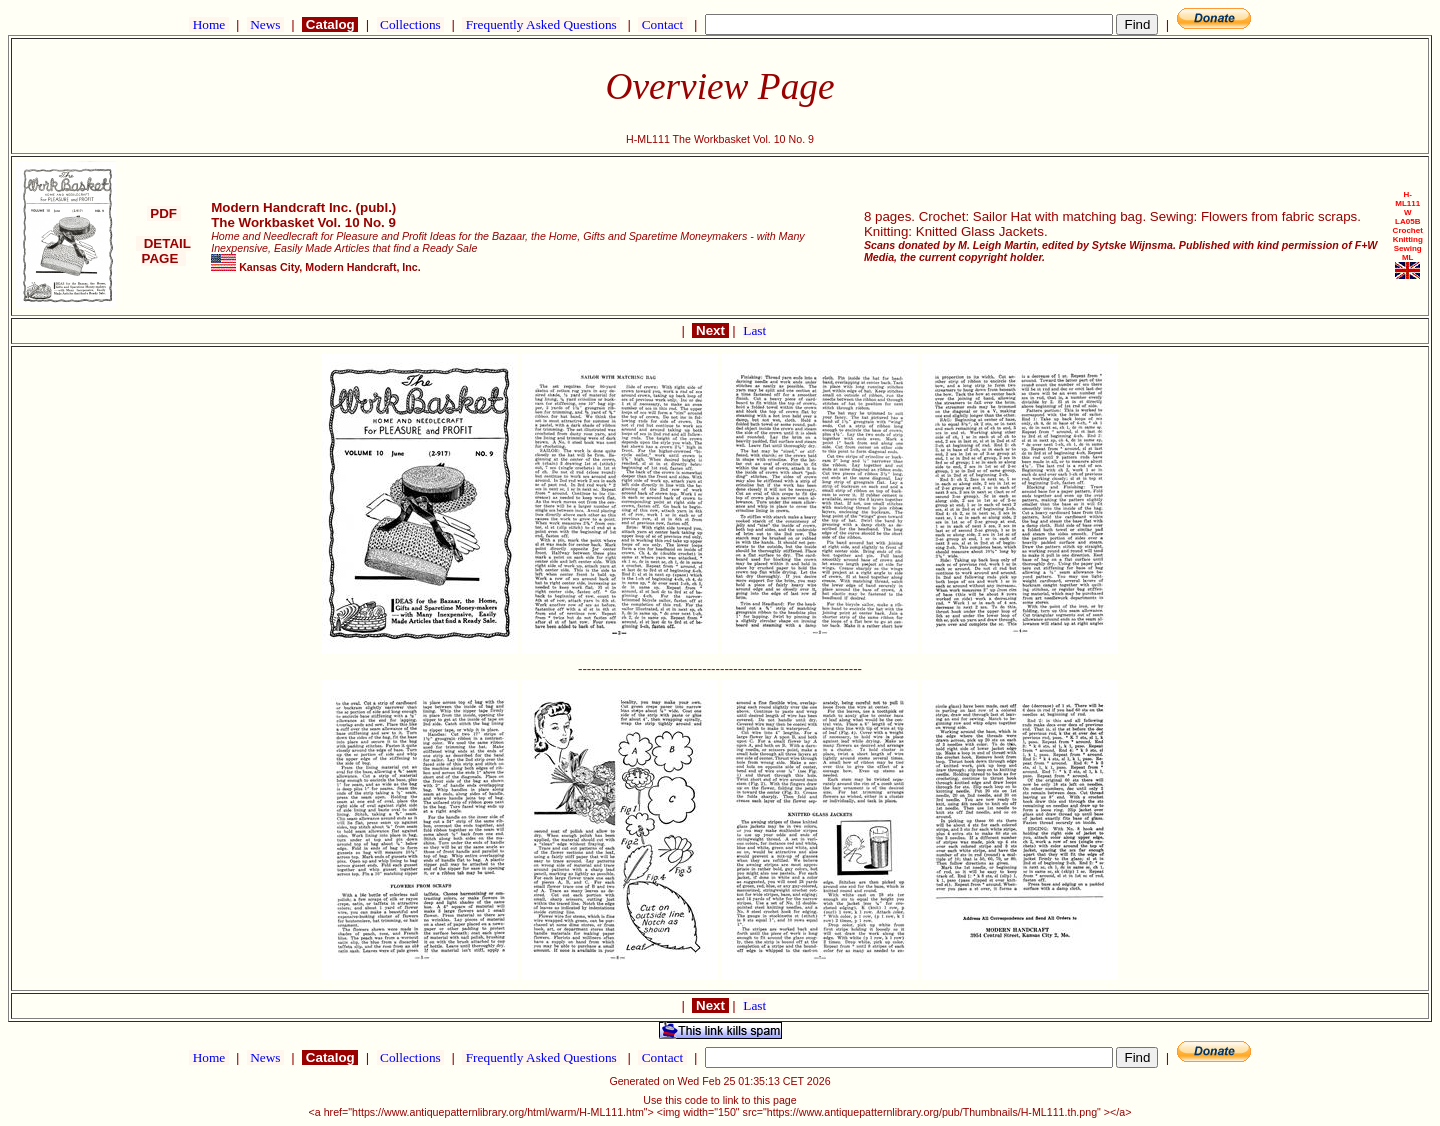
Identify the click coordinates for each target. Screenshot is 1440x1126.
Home (208, 24)
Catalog (330, 24)
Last (754, 330)
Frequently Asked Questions (541, 24)
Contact (662, 24)
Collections (410, 24)
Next (710, 330)
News (265, 24)
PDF (164, 213)
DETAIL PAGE (163, 251)
